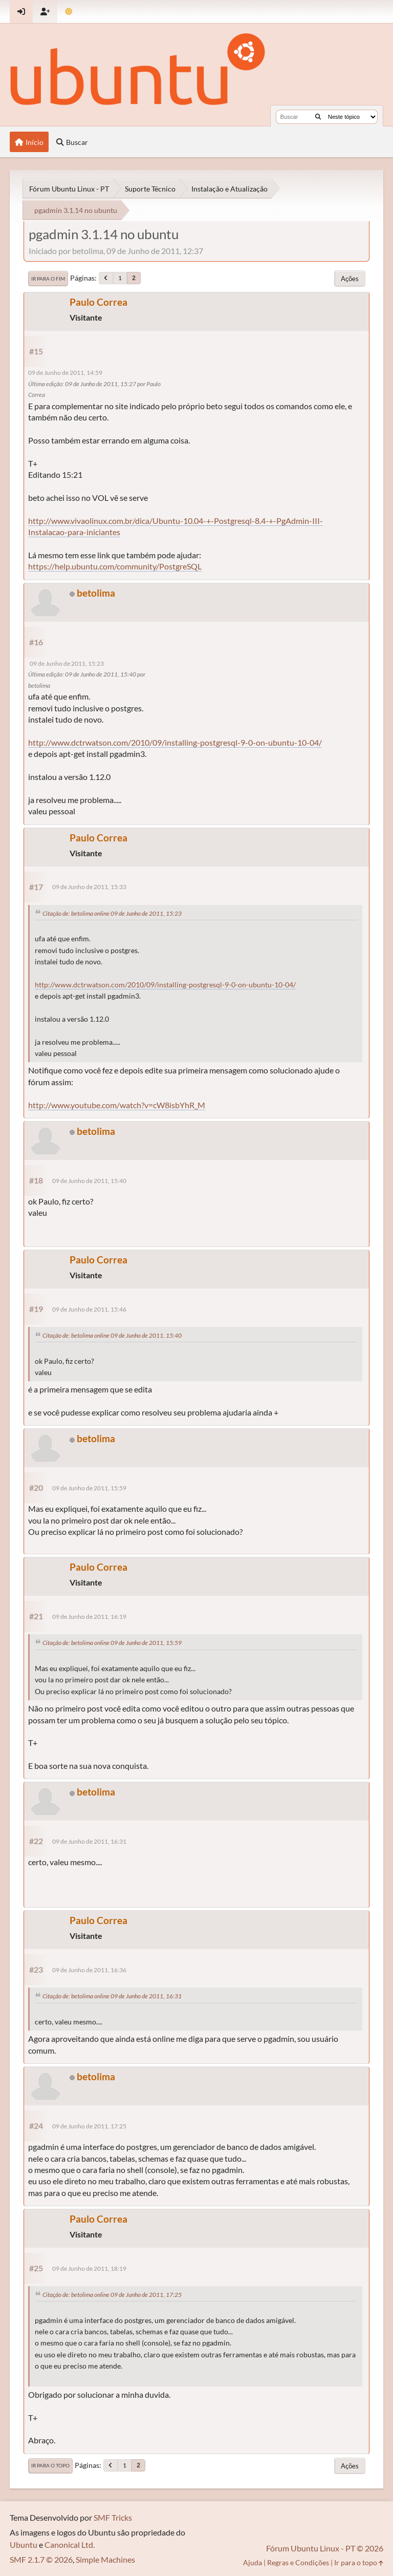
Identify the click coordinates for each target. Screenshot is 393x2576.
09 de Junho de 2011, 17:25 (89, 2126)
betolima (96, 593)
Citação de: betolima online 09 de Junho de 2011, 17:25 (112, 2294)
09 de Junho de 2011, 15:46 (89, 1309)
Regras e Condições (298, 2562)
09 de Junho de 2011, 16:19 (89, 1616)
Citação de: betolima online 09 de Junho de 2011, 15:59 (112, 1642)
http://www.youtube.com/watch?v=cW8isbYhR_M (116, 1105)
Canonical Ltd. (70, 2544)
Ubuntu (23, 2544)
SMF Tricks (113, 2517)
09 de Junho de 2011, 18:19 (89, 2268)
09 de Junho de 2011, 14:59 (65, 372)
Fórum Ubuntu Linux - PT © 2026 (324, 2548)
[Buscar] (318, 117)
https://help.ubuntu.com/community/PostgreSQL (115, 566)
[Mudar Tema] (68, 11)
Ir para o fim (48, 279)
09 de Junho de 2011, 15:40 (89, 1180)
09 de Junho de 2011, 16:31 (89, 1841)
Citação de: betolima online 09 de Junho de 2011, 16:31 (112, 1996)
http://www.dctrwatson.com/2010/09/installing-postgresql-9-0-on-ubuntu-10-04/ (175, 742)
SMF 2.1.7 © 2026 (41, 2559)
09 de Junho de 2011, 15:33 (89, 886)
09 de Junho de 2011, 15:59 (89, 1488)
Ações (350, 279)
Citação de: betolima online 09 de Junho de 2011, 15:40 (112, 1335)
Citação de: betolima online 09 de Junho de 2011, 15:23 (112, 913)
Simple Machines (105, 2559)
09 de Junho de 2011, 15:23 (67, 663)
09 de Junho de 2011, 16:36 (89, 1970)
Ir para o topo (50, 2465)
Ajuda (252, 2562)
